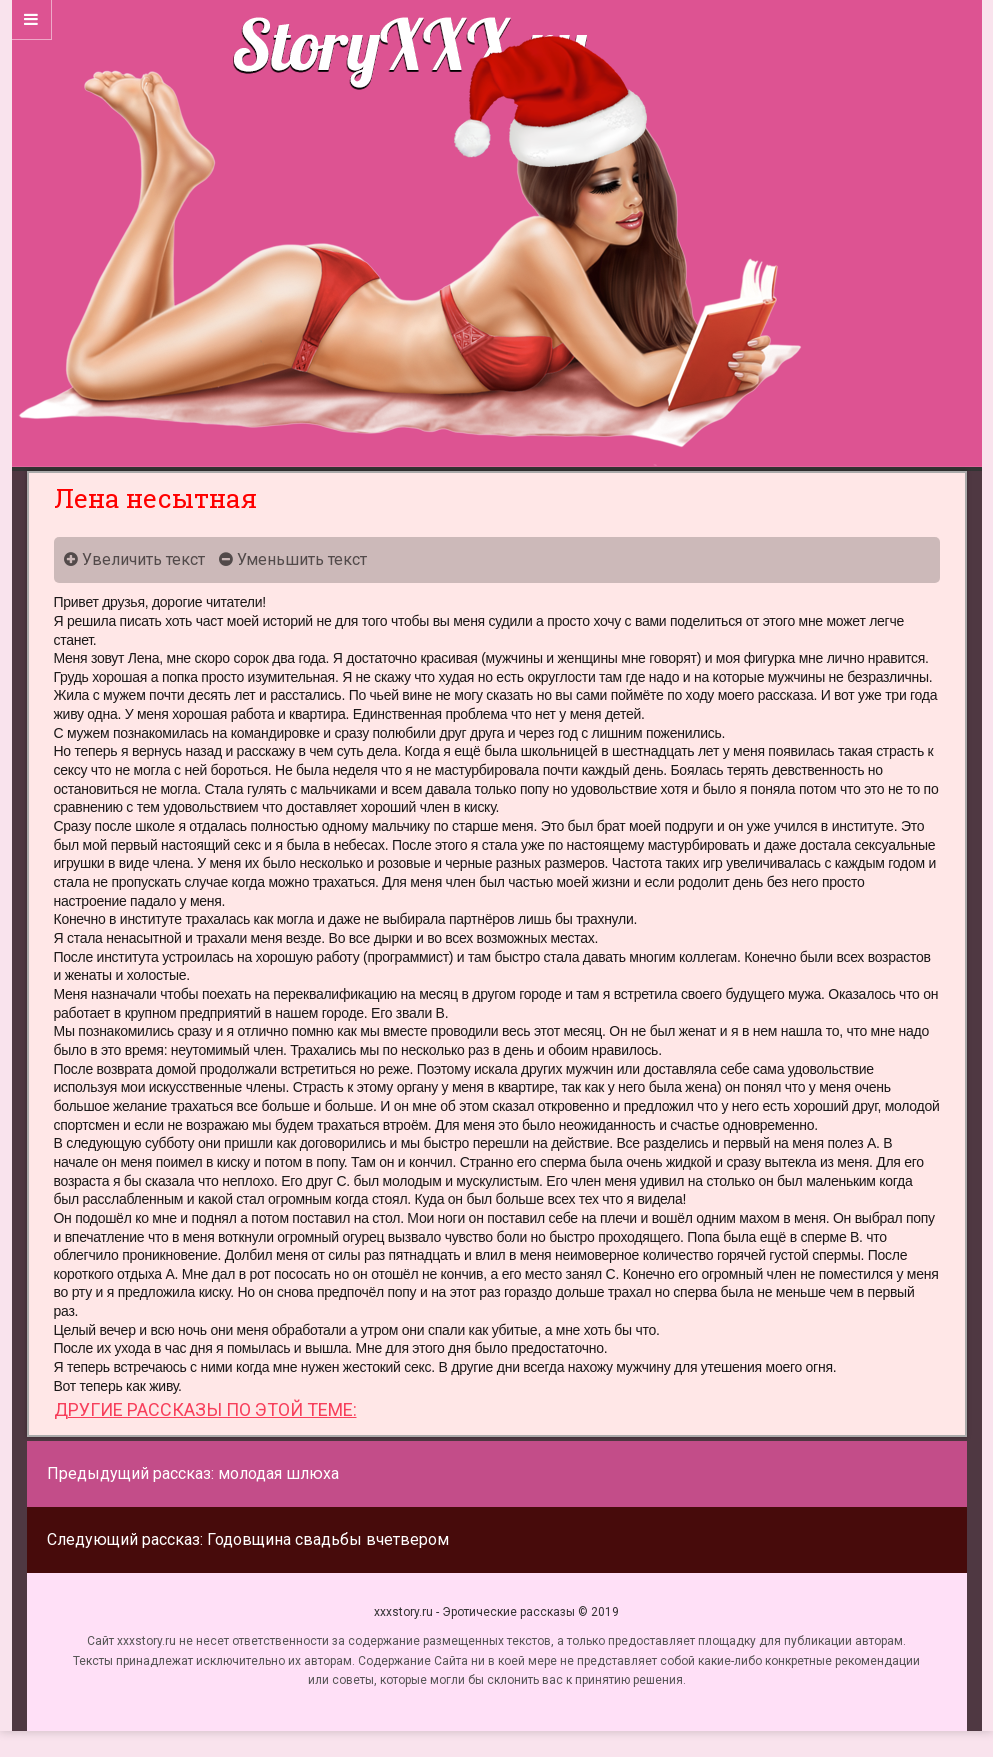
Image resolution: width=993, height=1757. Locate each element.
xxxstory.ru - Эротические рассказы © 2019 (496, 1612)
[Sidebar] (32, 20)
